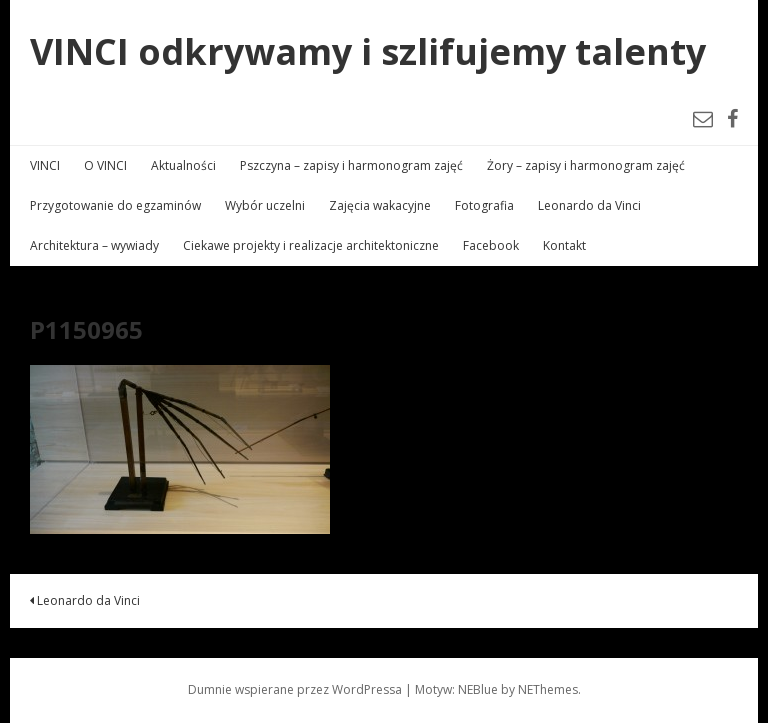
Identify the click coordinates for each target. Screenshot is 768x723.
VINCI (45, 165)
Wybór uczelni (265, 205)
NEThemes (548, 689)
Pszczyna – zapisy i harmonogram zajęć (351, 165)
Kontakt (564, 245)
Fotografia (484, 205)
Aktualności (183, 165)
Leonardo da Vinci (589, 205)
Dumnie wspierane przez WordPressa (295, 689)
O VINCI (105, 165)
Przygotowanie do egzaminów (115, 205)
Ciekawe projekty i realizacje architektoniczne (311, 245)
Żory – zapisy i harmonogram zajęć (586, 165)
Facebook (491, 245)
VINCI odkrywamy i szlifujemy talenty (368, 51)
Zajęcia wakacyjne (380, 205)
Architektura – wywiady (94, 245)
